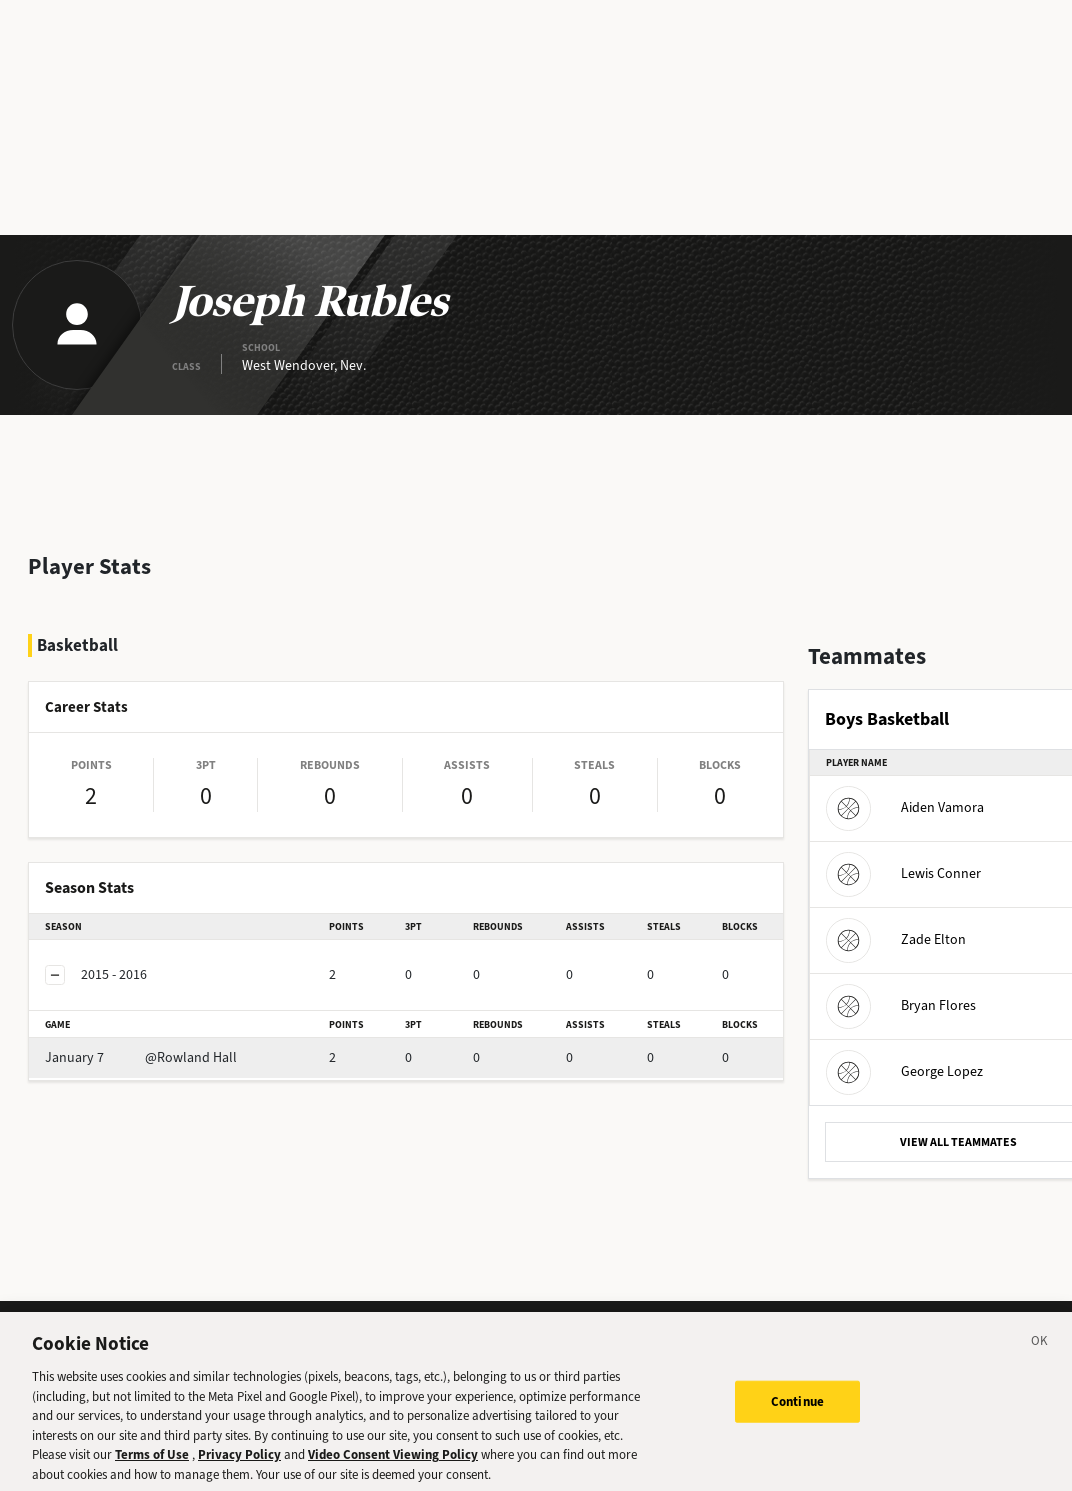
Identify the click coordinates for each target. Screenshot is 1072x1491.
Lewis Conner (903, 873)
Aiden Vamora (905, 807)
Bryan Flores (901, 1005)
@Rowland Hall (141, 1057)
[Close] (1040, 1356)
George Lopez (904, 1071)
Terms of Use (152, 1466)
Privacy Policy (239, 1466)
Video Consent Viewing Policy (393, 1466)
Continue (797, 1413)
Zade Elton (896, 939)
